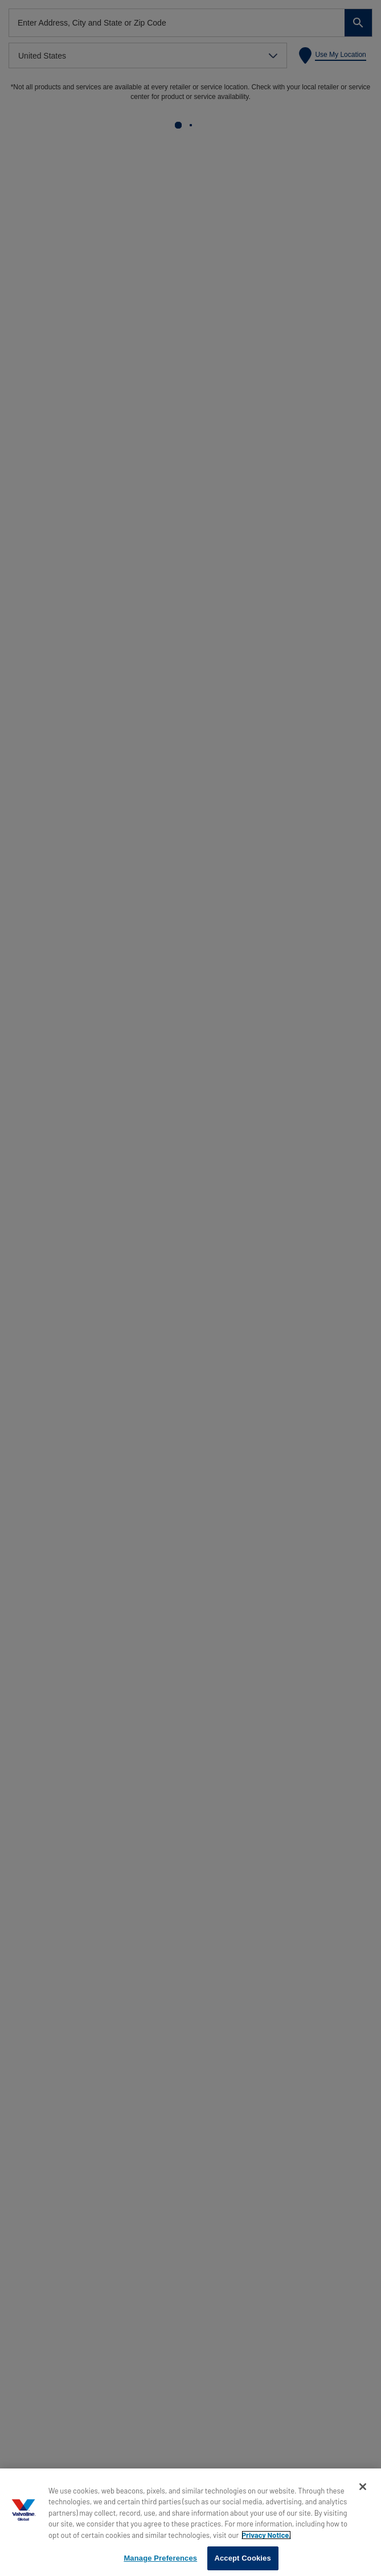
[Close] (362, 2486)
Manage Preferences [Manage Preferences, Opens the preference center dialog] (160, 2558)
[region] (190, 2522)
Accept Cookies (242, 2558)
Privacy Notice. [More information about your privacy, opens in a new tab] (266, 2535)
